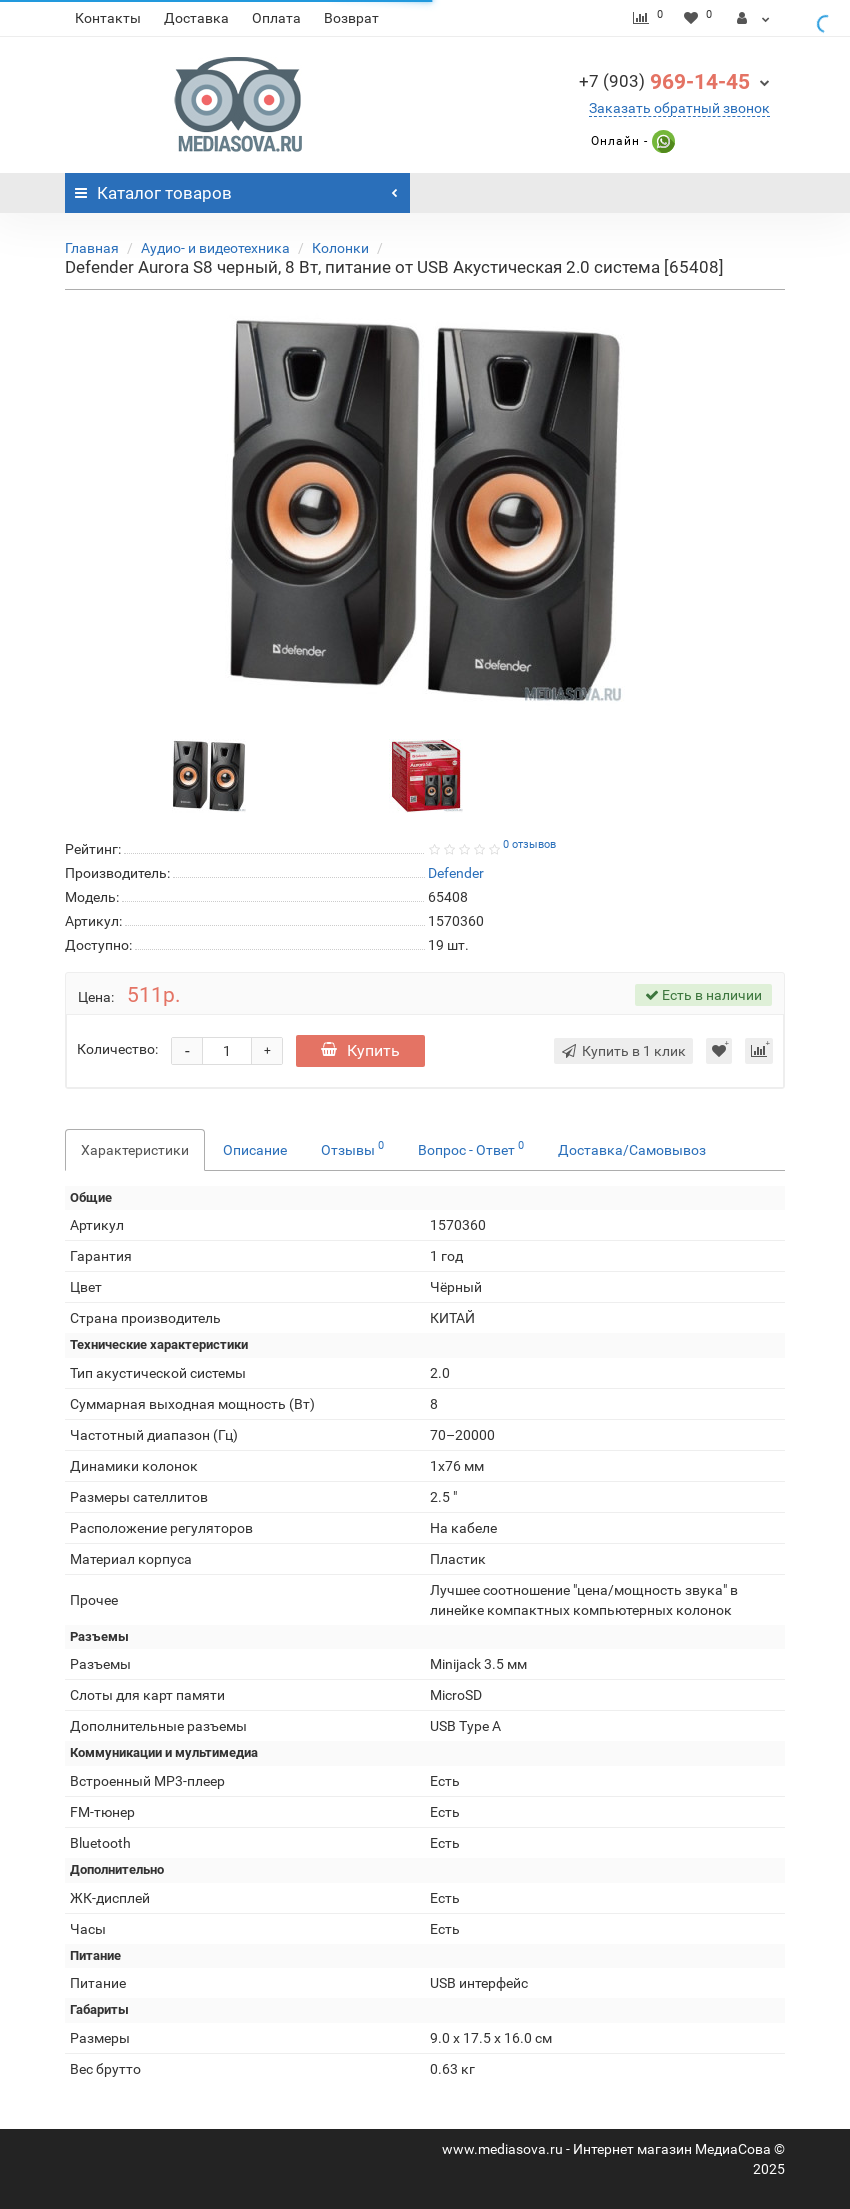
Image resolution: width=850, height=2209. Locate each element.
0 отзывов (529, 844)
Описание (255, 1150)
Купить (360, 1050)
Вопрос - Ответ (471, 1148)
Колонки (340, 248)
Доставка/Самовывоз (632, 1150)
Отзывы (352, 1148)
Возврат (351, 18)
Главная (92, 248)
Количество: (117, 1049)
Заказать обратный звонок (679, 108)
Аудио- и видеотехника (215, 248)
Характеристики (135, 1150)
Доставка (196, 18)
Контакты (108, 18)
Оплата (276, 18)
